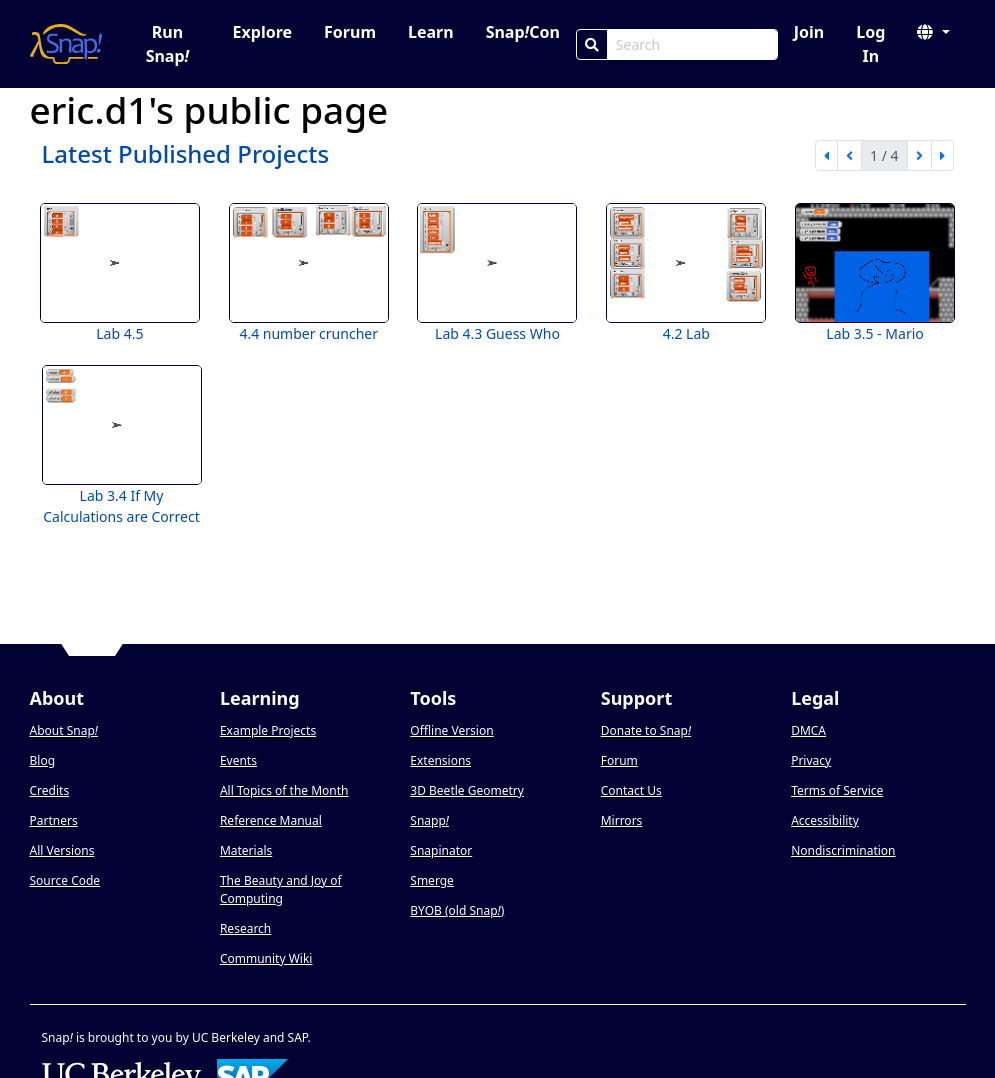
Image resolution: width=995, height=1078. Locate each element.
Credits (50, 790)
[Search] (592, 44)
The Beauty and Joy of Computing (281, 889)
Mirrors (622, 820)
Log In (870, 44)
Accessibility (825, 820)
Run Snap (168, 44)
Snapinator (441, 850)
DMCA (808, 730)
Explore (262, 32)
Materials (246, 850)
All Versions (62, 850)
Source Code (65, 880)
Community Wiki (266, 958)
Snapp (429, 820)
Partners (54, 820)
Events (238, 760)
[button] (933, 32)
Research (245, 928)
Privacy (811, 760)
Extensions (440, 760)
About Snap (64, 730)
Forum (350, 32)
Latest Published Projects (186, 153)
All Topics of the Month (284, 790)
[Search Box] (692, 44)
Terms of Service (837, 790)
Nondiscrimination (843, 850)
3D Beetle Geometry (467, 790)
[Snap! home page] (66, 44)
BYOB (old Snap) (457, 910)
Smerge (432, 880)
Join (809, 32)
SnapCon (523, 32)
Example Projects (268, 730)
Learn (431, 32)
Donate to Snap (646, 730)
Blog (43, 760)
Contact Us (631, 790)
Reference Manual (271, 820)
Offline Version (451, 730)
